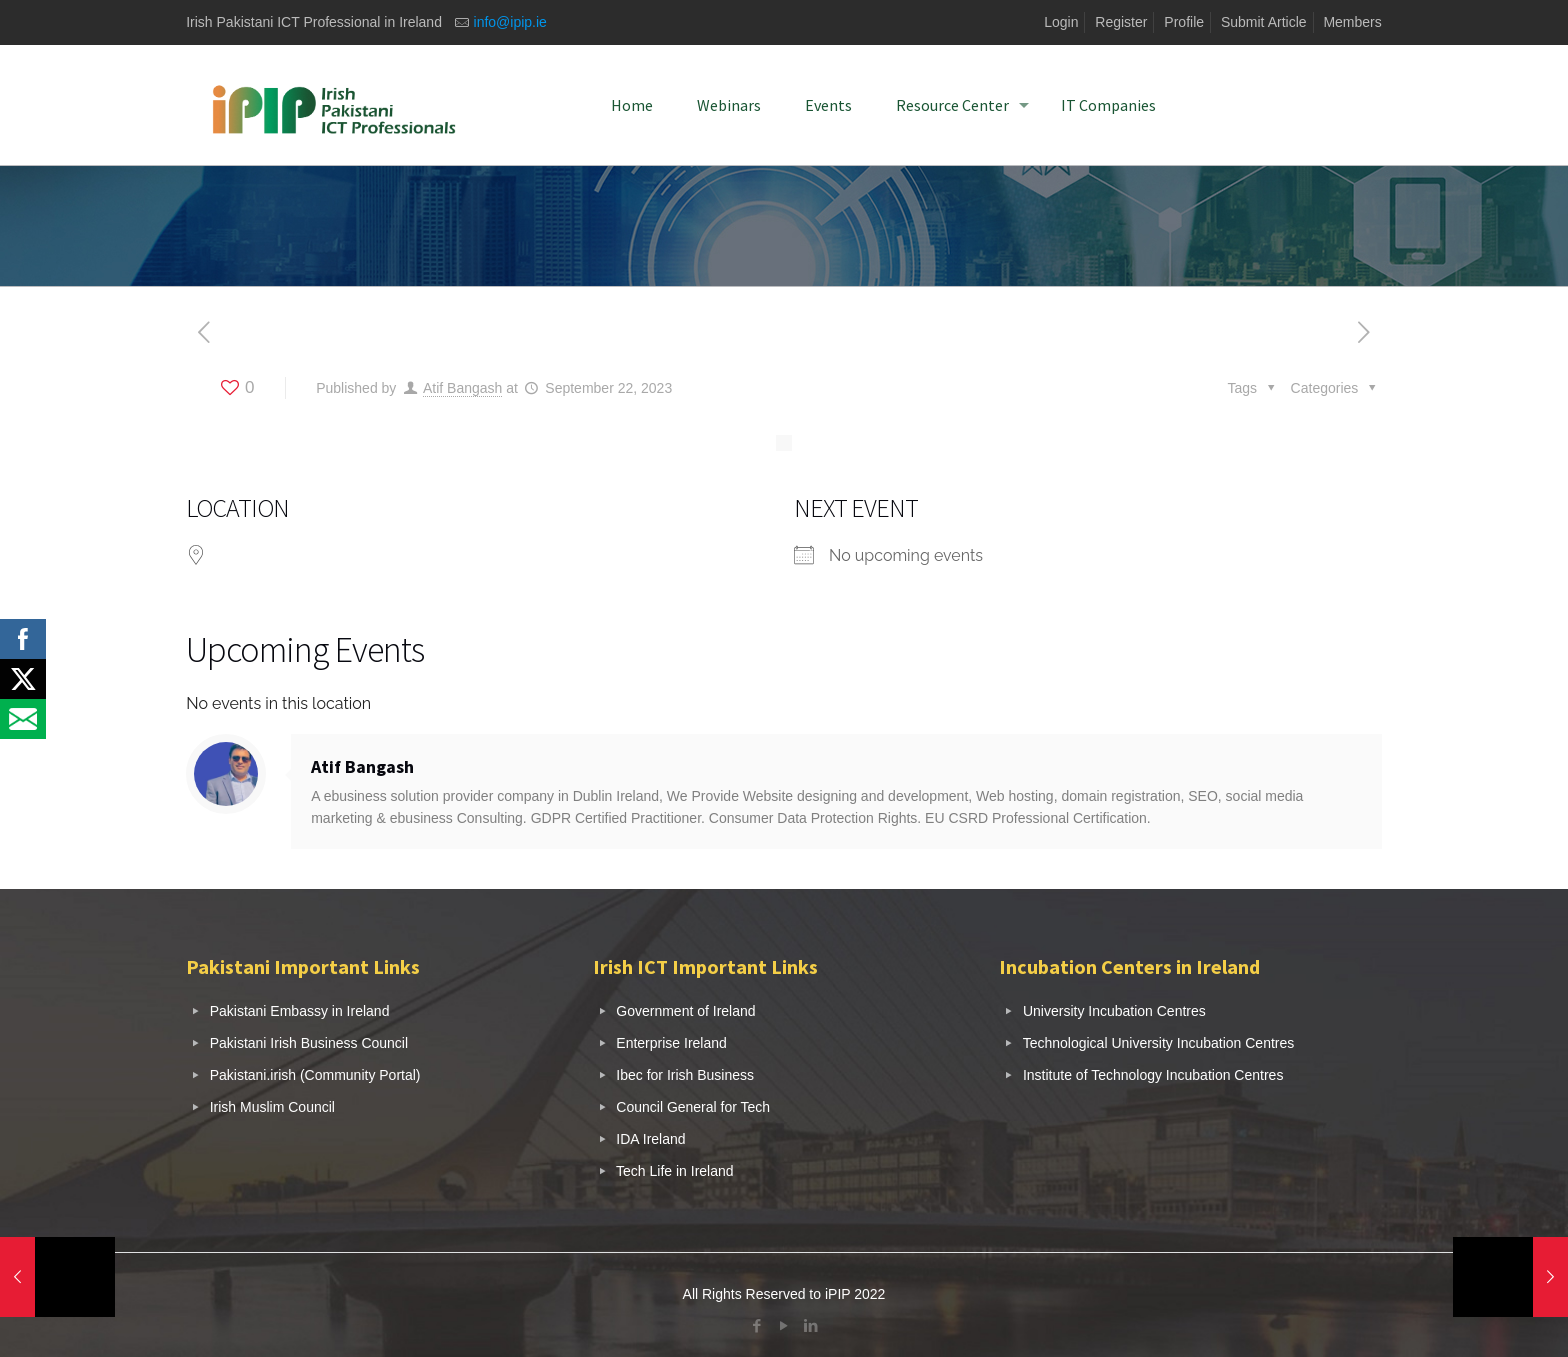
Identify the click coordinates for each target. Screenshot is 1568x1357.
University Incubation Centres (1114, 1011)
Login (1061, 22)
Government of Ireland (685, 1011)
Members (1352, 22)
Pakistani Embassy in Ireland (300, 1011)
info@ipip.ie (510, 22)
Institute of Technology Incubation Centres (1153, 1075)
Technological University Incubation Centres (1159, 1043)
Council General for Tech (693, 1107)
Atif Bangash (462, 388)
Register (1121, 22)
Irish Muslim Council (272, 1107)
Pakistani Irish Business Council (309, 1043)
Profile (1184, 22)
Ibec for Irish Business (685, 1075)
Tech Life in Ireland (675, 1171)
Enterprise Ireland (671, 1043)
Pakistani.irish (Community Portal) (315, 1075)
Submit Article (1264, 22)
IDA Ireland (650, 1139)
